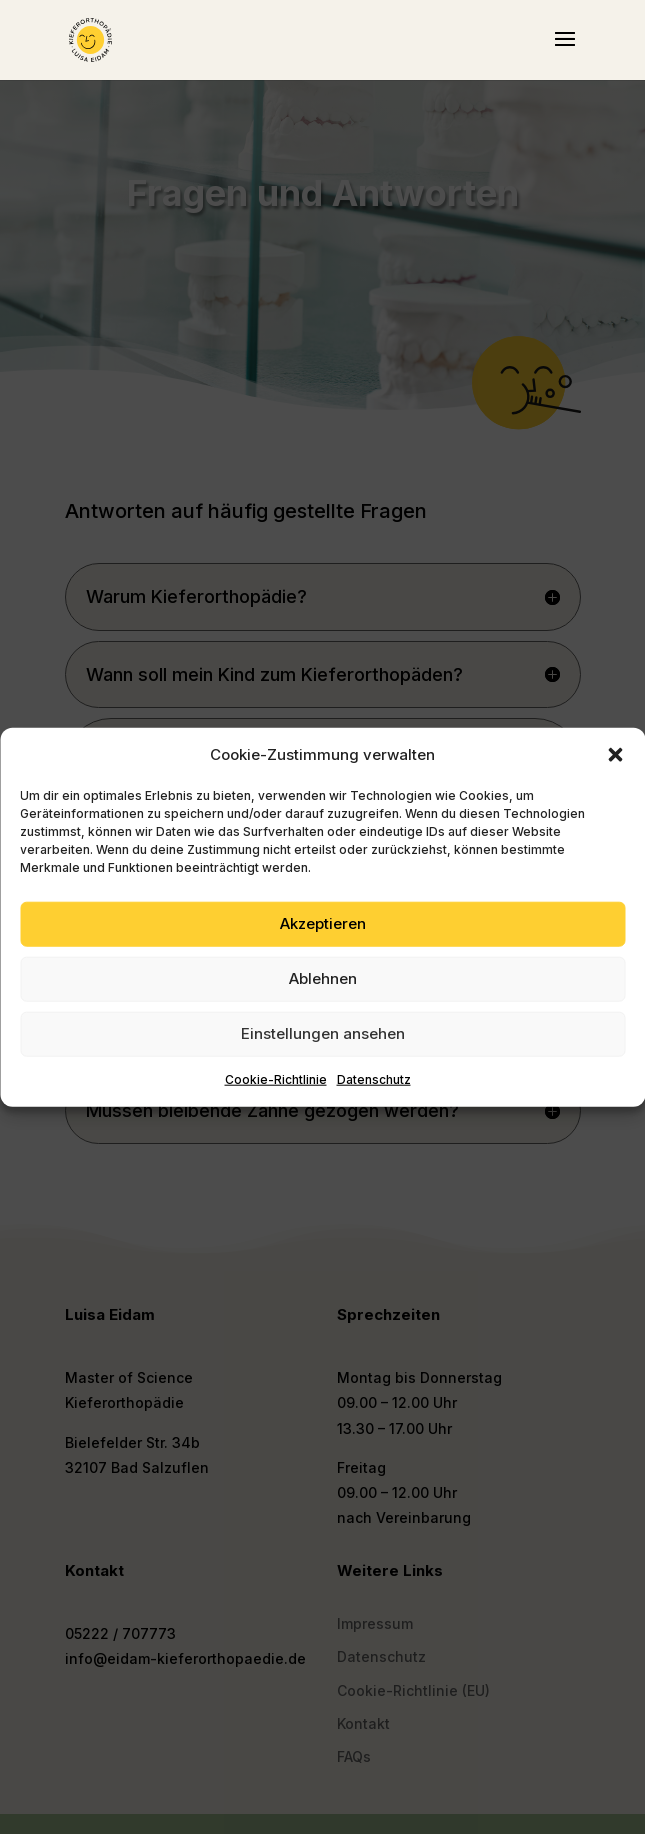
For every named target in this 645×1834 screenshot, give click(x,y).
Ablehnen (323, 978)
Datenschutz (374, 1079)
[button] (615, 755)
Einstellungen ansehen (323, 1033)
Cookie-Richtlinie (276, 1079)
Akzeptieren (323, 923)
